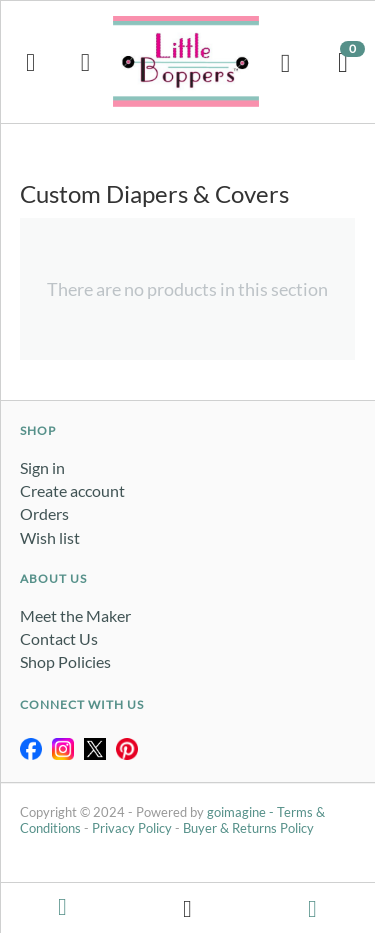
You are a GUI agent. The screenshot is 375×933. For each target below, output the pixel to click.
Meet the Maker (75, 615)
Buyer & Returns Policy (248, 828)
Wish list (50, 537)
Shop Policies (65, 661)
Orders (44, 513)
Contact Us (59, 638)
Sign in (42, 467)
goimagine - (242, 812)
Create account (72, 490)
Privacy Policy (132, 828)
